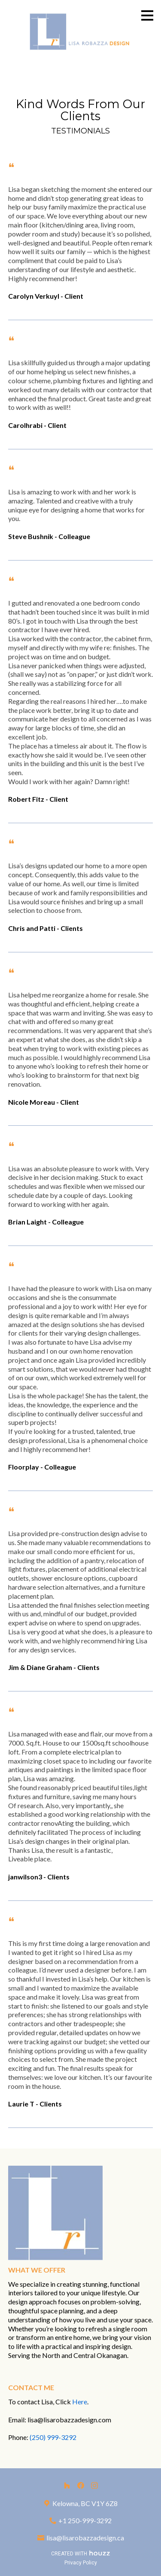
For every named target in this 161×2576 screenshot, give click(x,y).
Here (79, 2401)
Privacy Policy (80, 2563)
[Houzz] (67, 2485)
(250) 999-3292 (53, 2437)
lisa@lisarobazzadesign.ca (85, 2538)
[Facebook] (80, 2485)
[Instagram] (94, 2485)
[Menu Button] (147, 15)
